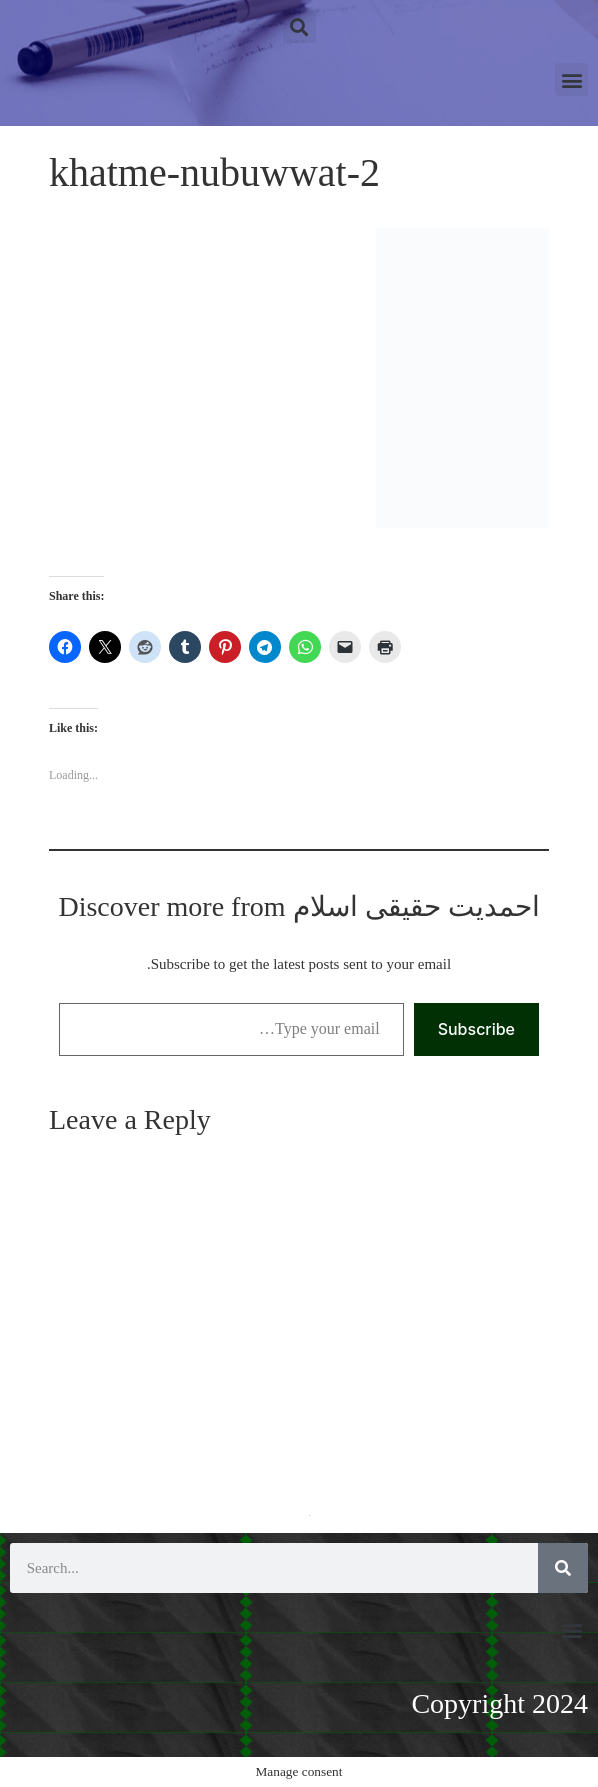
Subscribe (476, 1029)
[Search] (563, 1568)
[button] (299, 26)
